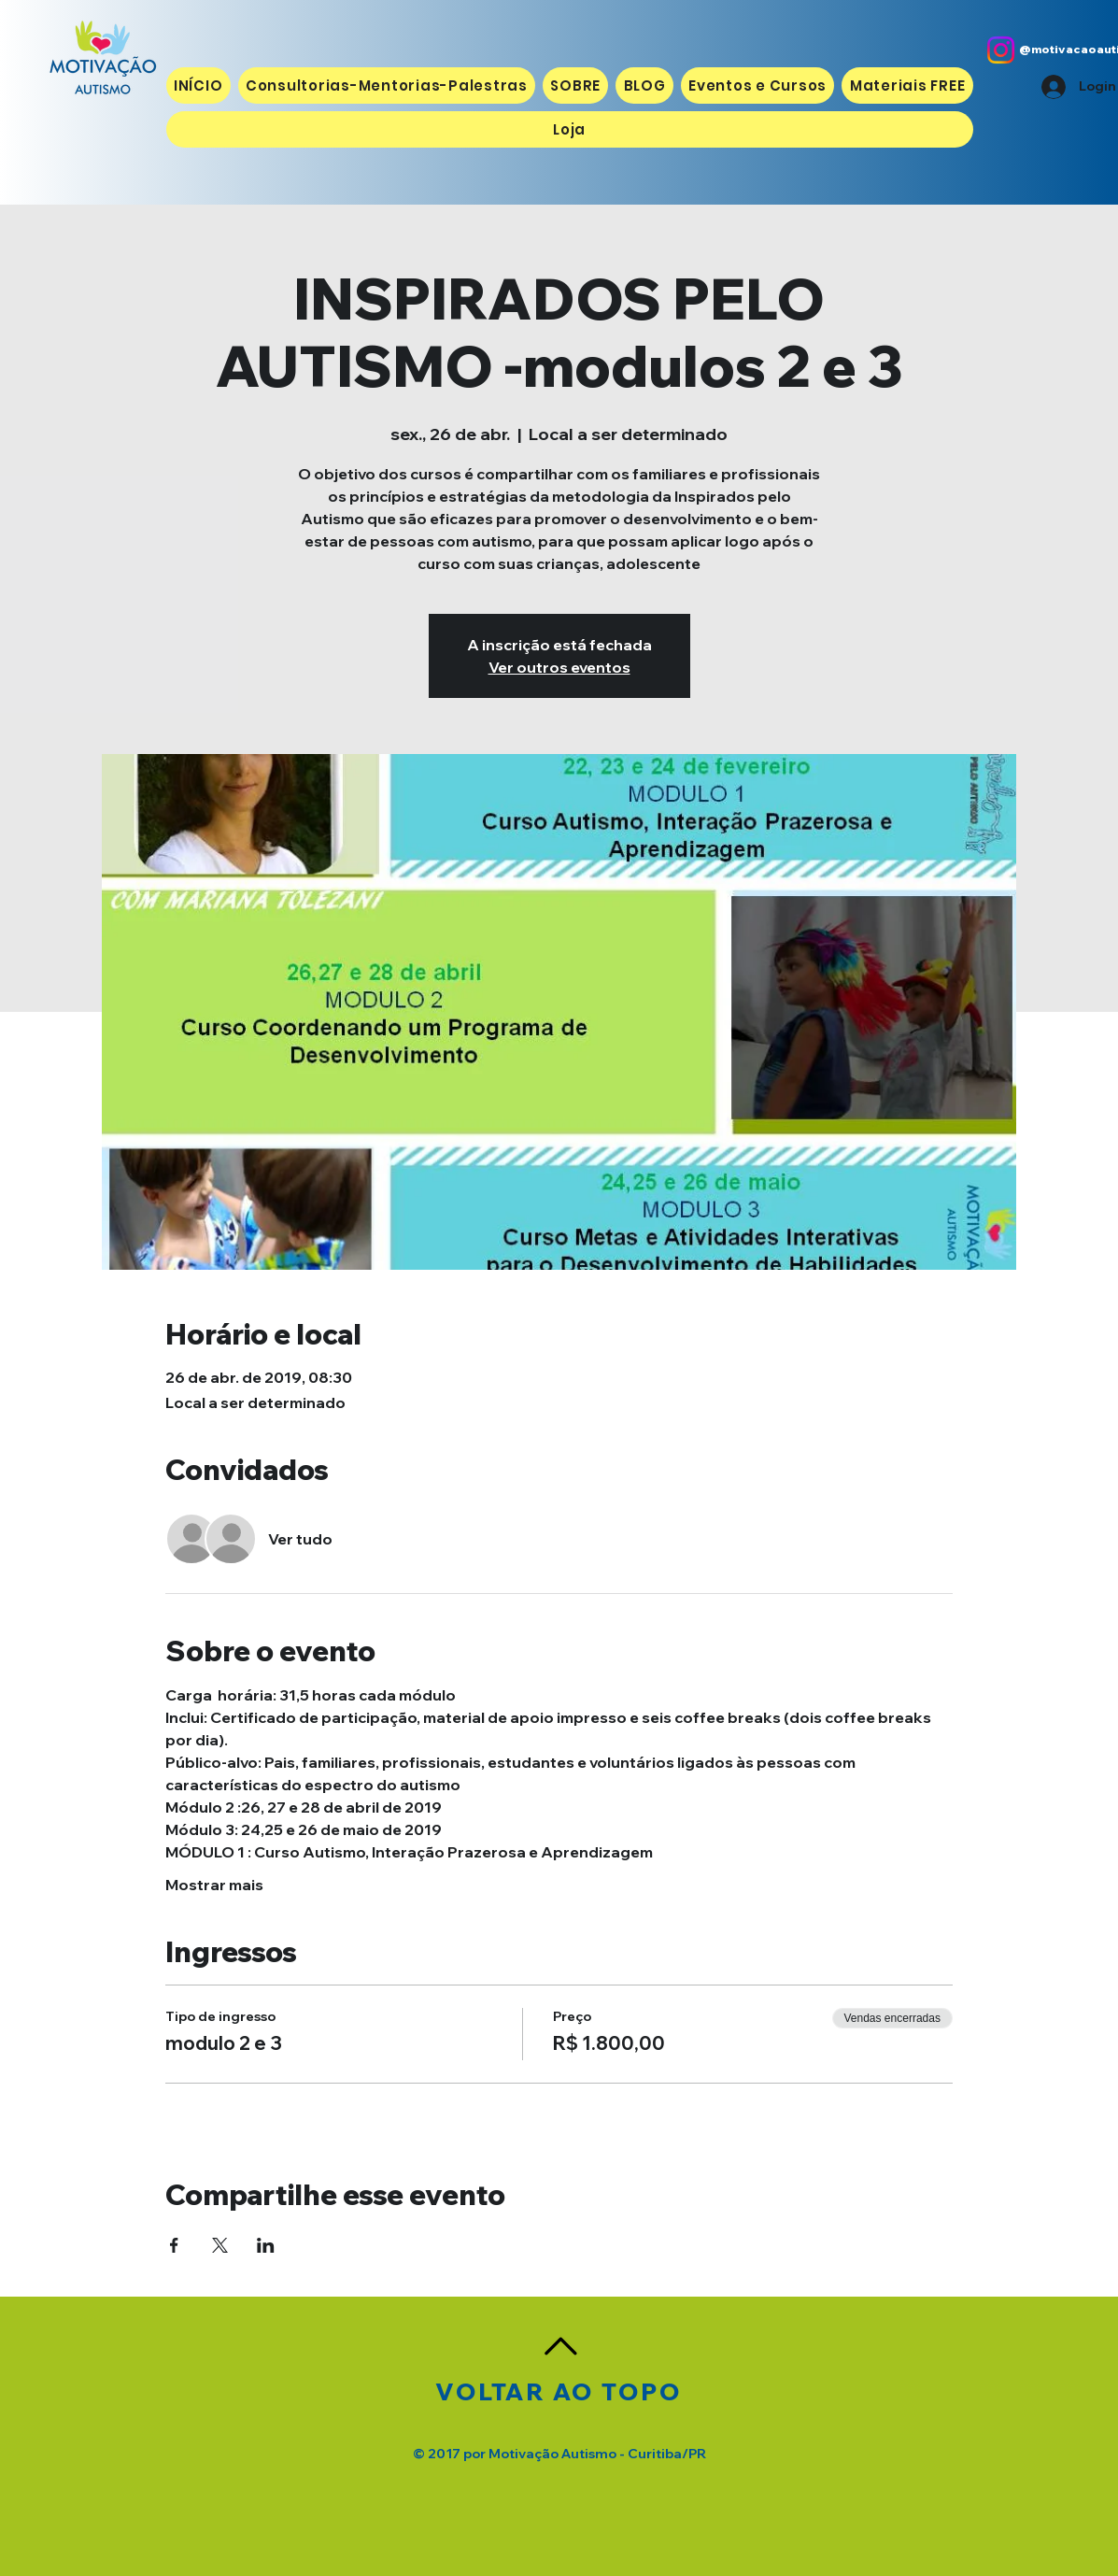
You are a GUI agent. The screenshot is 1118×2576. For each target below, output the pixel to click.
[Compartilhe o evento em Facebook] (174, 2245)
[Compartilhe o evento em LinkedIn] (266, 2245)
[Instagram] (1001, 50)
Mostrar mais (214, 1884)
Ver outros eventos (559, 667)
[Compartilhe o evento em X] (220, 2245)
